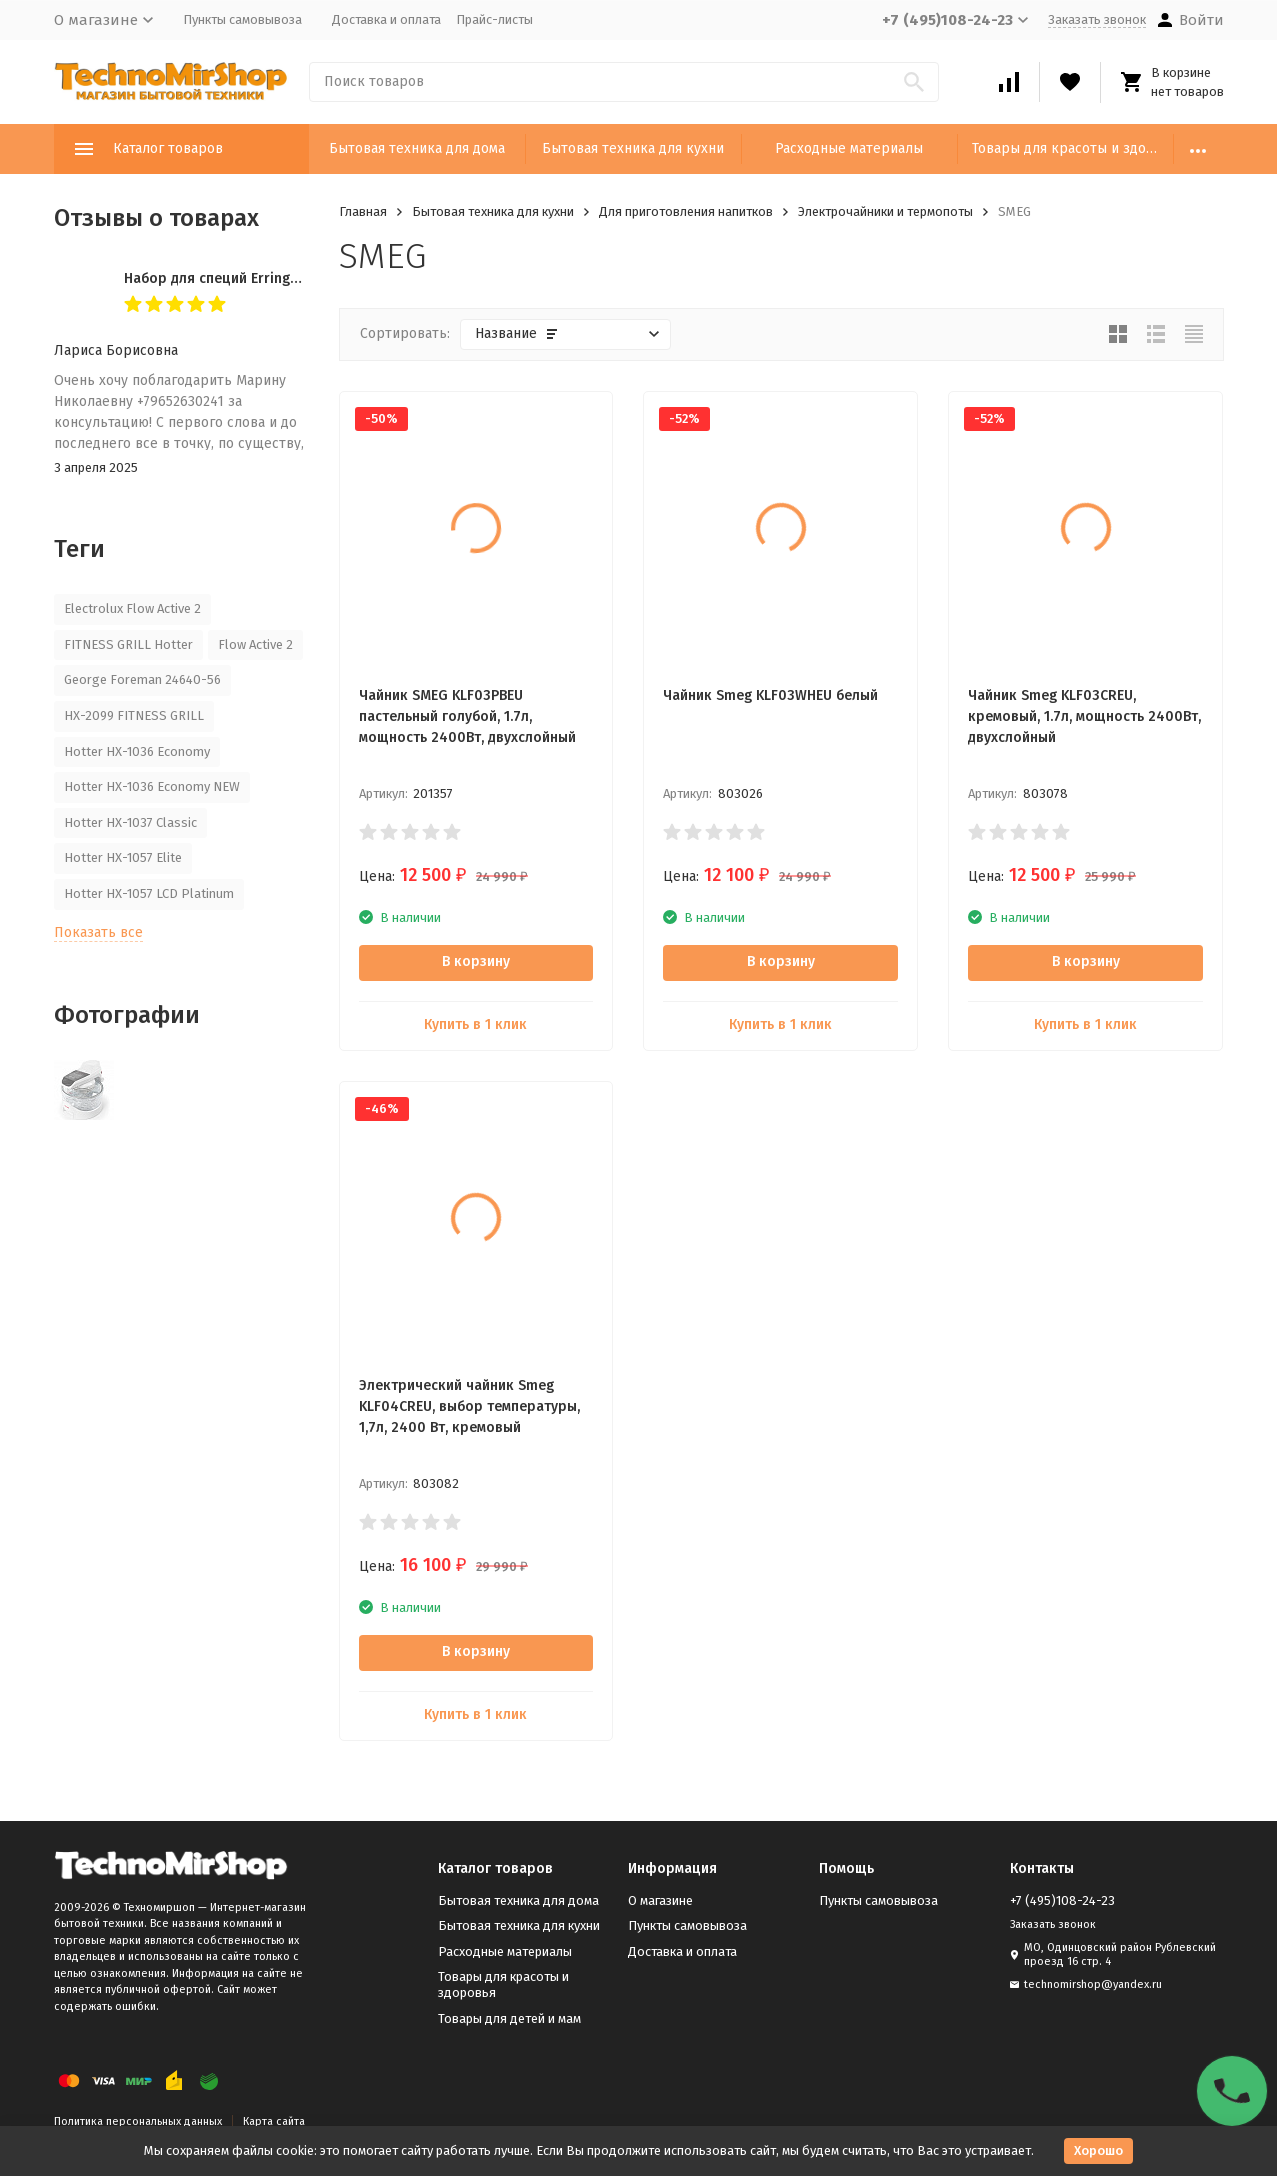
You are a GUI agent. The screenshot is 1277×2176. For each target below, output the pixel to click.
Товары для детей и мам (509, 2018)
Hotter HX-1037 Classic (130, 822)
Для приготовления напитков (686, 211)
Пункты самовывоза (242, 19)
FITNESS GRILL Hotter (128, 644)
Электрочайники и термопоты (885, 211)
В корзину (476, 961)
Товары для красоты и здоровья (1073, 148)
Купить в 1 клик (475, 1024)
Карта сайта (274, 2121)
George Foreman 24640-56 (142, 679)
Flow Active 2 (255, 644)
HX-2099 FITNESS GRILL (134, 715)
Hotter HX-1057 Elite (123, 857)
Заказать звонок (1097, 19)
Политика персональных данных (138, 2121)
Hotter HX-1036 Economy (137, 751)
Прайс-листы (494, 19)
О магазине (660, 1900)
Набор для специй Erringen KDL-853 (243, 278)
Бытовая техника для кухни (633, 148)
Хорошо (1098, 2150)
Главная (363, 211)
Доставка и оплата (386, 19)
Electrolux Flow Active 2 (132, 608)
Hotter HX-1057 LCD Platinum (149, 893)
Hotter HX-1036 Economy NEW (152, 786)
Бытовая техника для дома (417, 148)
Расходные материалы (849, 148)
